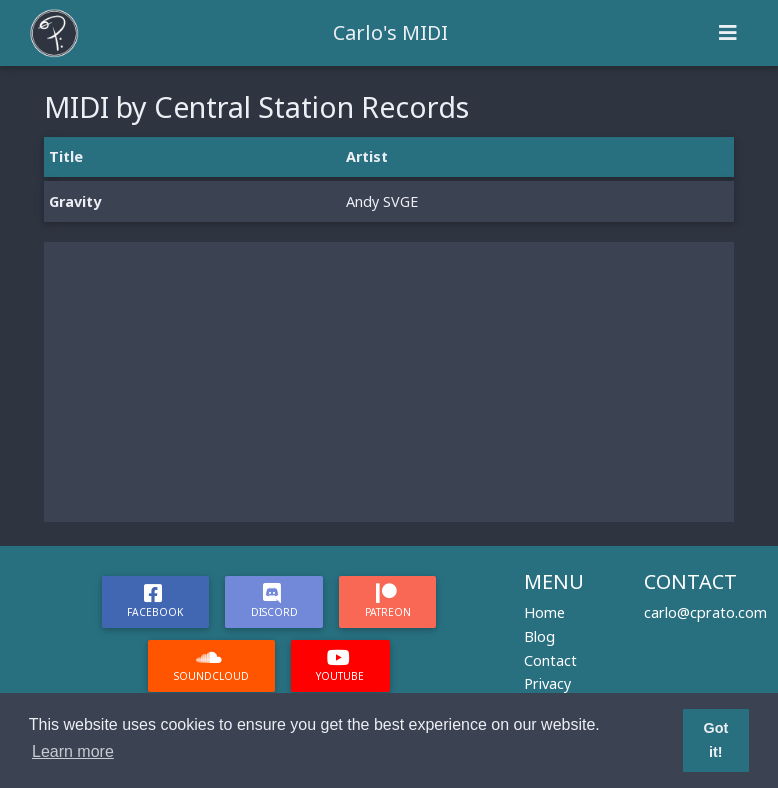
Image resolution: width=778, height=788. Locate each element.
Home (544, 612)
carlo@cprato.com (705, 612)
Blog (539, 636)
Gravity (75, 201)
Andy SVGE (382, 201)
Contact (550, 660)
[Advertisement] (389, 382)
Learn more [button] (73, 751)
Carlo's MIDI (390, 32)
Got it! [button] (715, 740)
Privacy (547, 683)
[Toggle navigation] (728, 33)
